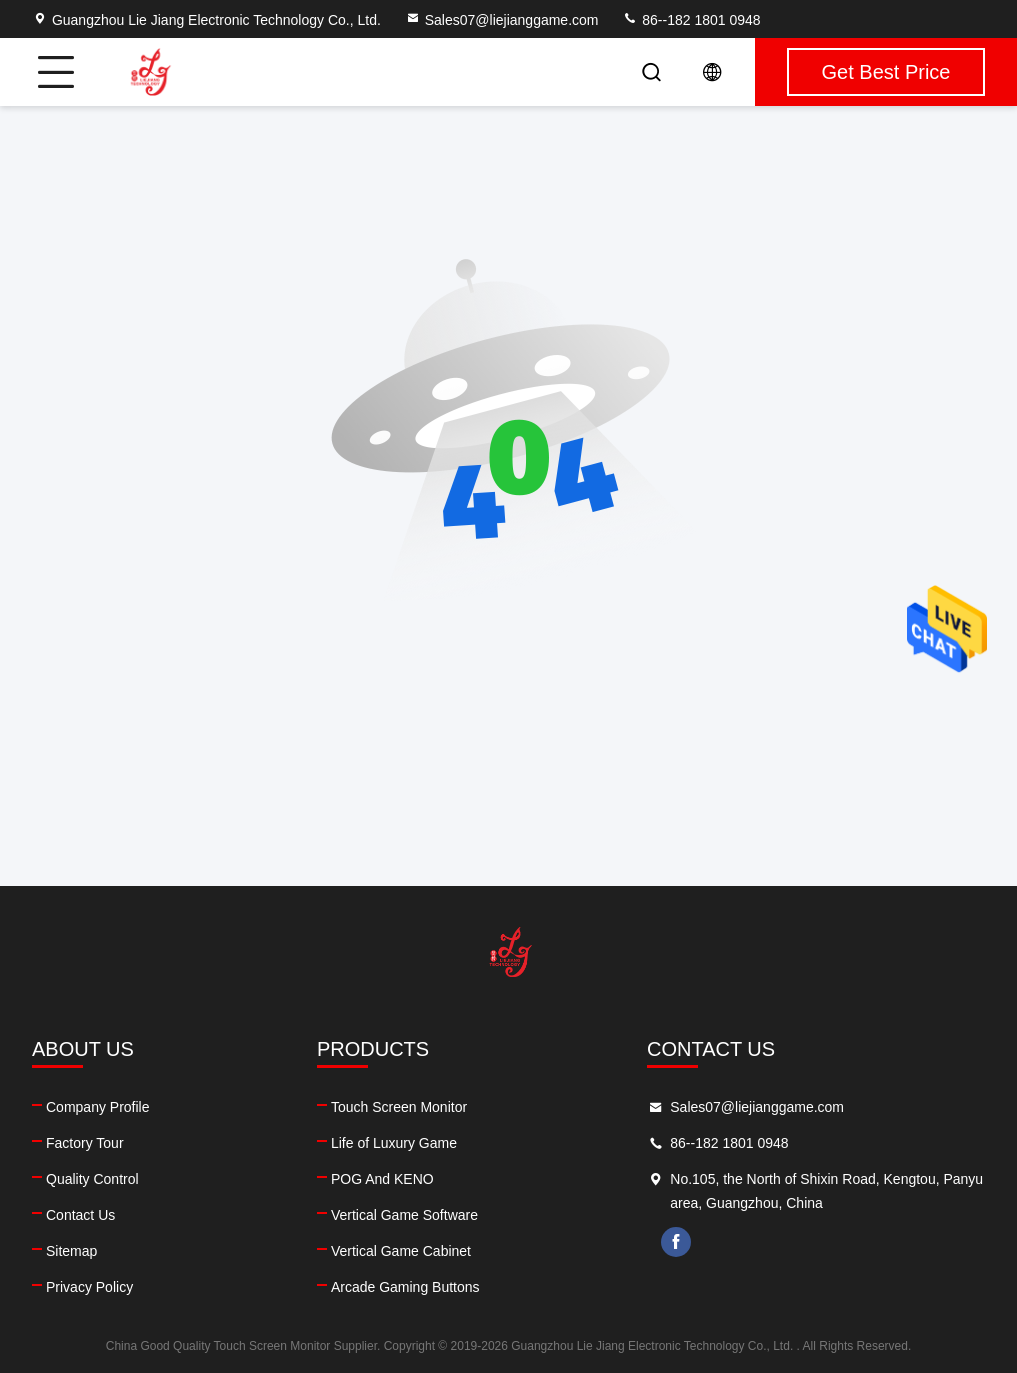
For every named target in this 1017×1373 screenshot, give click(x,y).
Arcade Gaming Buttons (405, 1287)
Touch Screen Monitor (399, 1107)
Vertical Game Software (404, 1215)
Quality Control (92, 1179)
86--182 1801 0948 (691, 20)
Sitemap (71, 1251)
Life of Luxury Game (394, 1143)
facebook (676, 1242)
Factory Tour (85, 1143)
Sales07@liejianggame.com (502, 20)
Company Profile (98, 1107)
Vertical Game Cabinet (401, 1251)
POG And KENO (382, 1179)
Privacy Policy (89, 1287)
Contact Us (80, 1215)
